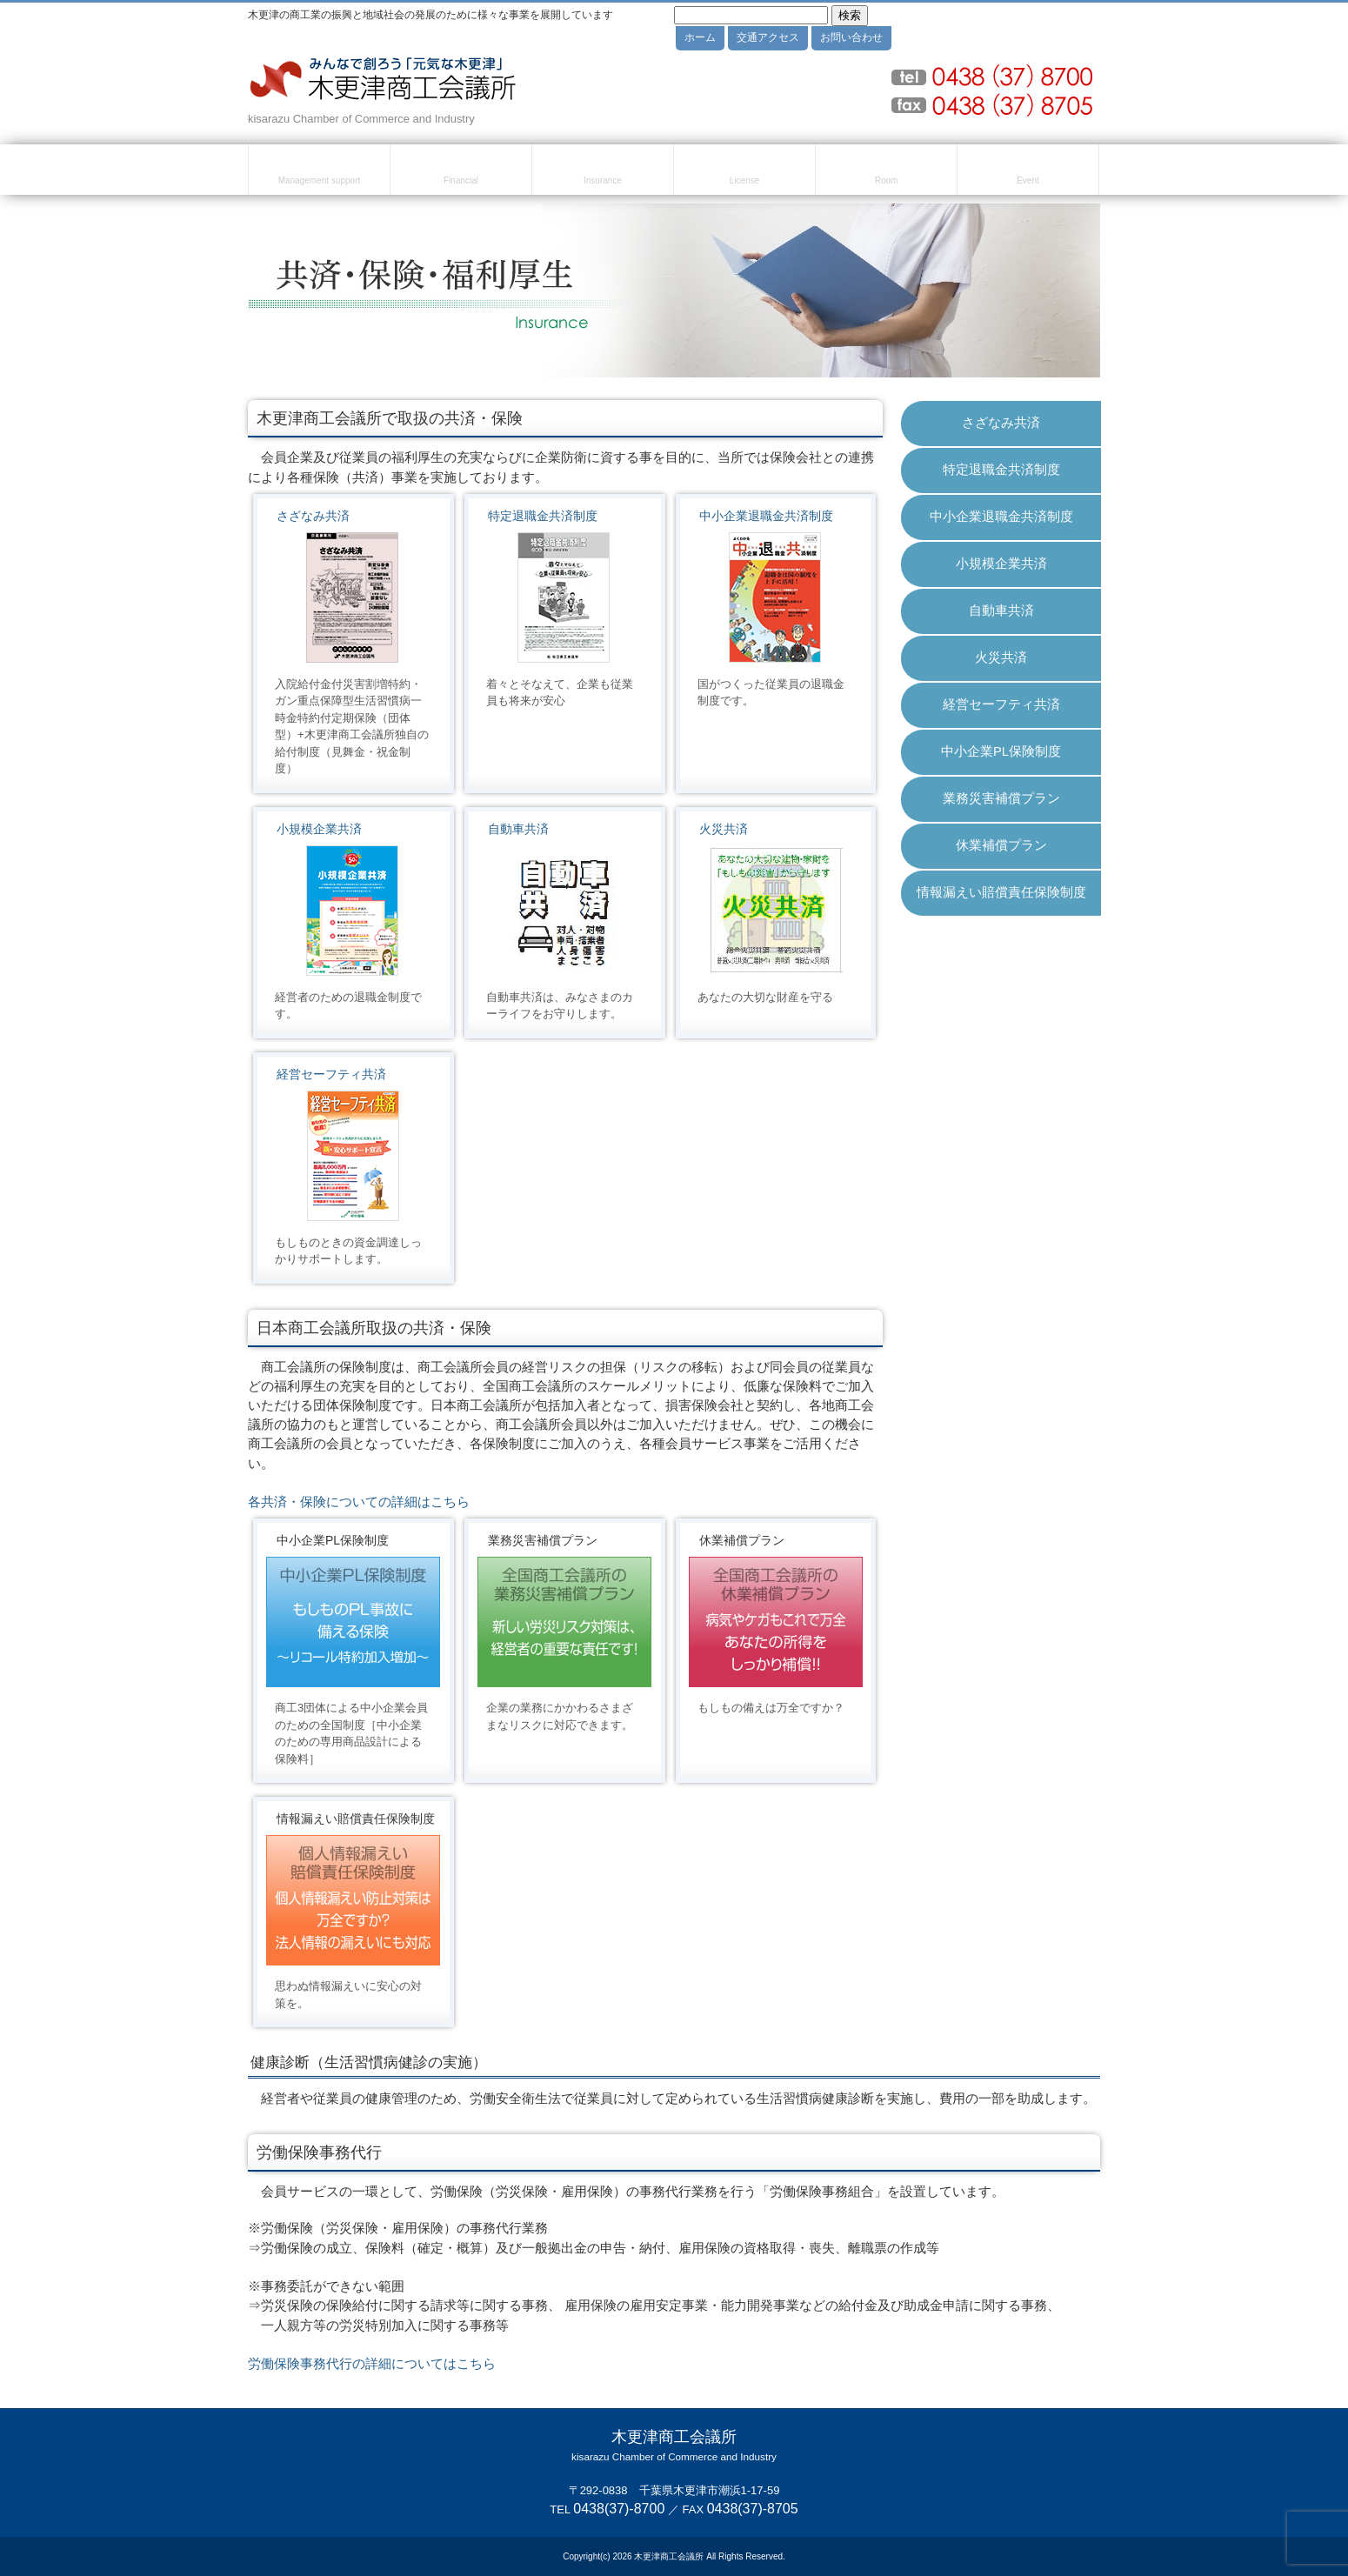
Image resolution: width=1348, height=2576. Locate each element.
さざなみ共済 (313, 516)
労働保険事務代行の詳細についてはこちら (372, 2364)
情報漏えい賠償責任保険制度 (1001, 892)
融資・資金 (460, 172)
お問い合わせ (851, 37)
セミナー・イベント (1028, 172)
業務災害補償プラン (1001, 798)
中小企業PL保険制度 (1001, 751)
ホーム (700, 37)
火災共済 (723, 829)
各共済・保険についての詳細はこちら (359, 1502)
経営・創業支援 (319, 172)
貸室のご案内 (886, 172)
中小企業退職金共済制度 (766, 516)
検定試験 (744, 172)
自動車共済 (518, 829)
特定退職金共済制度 (542, 516)
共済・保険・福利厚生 (602, 172)
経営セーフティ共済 (331, 1074)
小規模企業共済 (319, 829)
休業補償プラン (1001, 845)
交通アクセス (768, 37)
